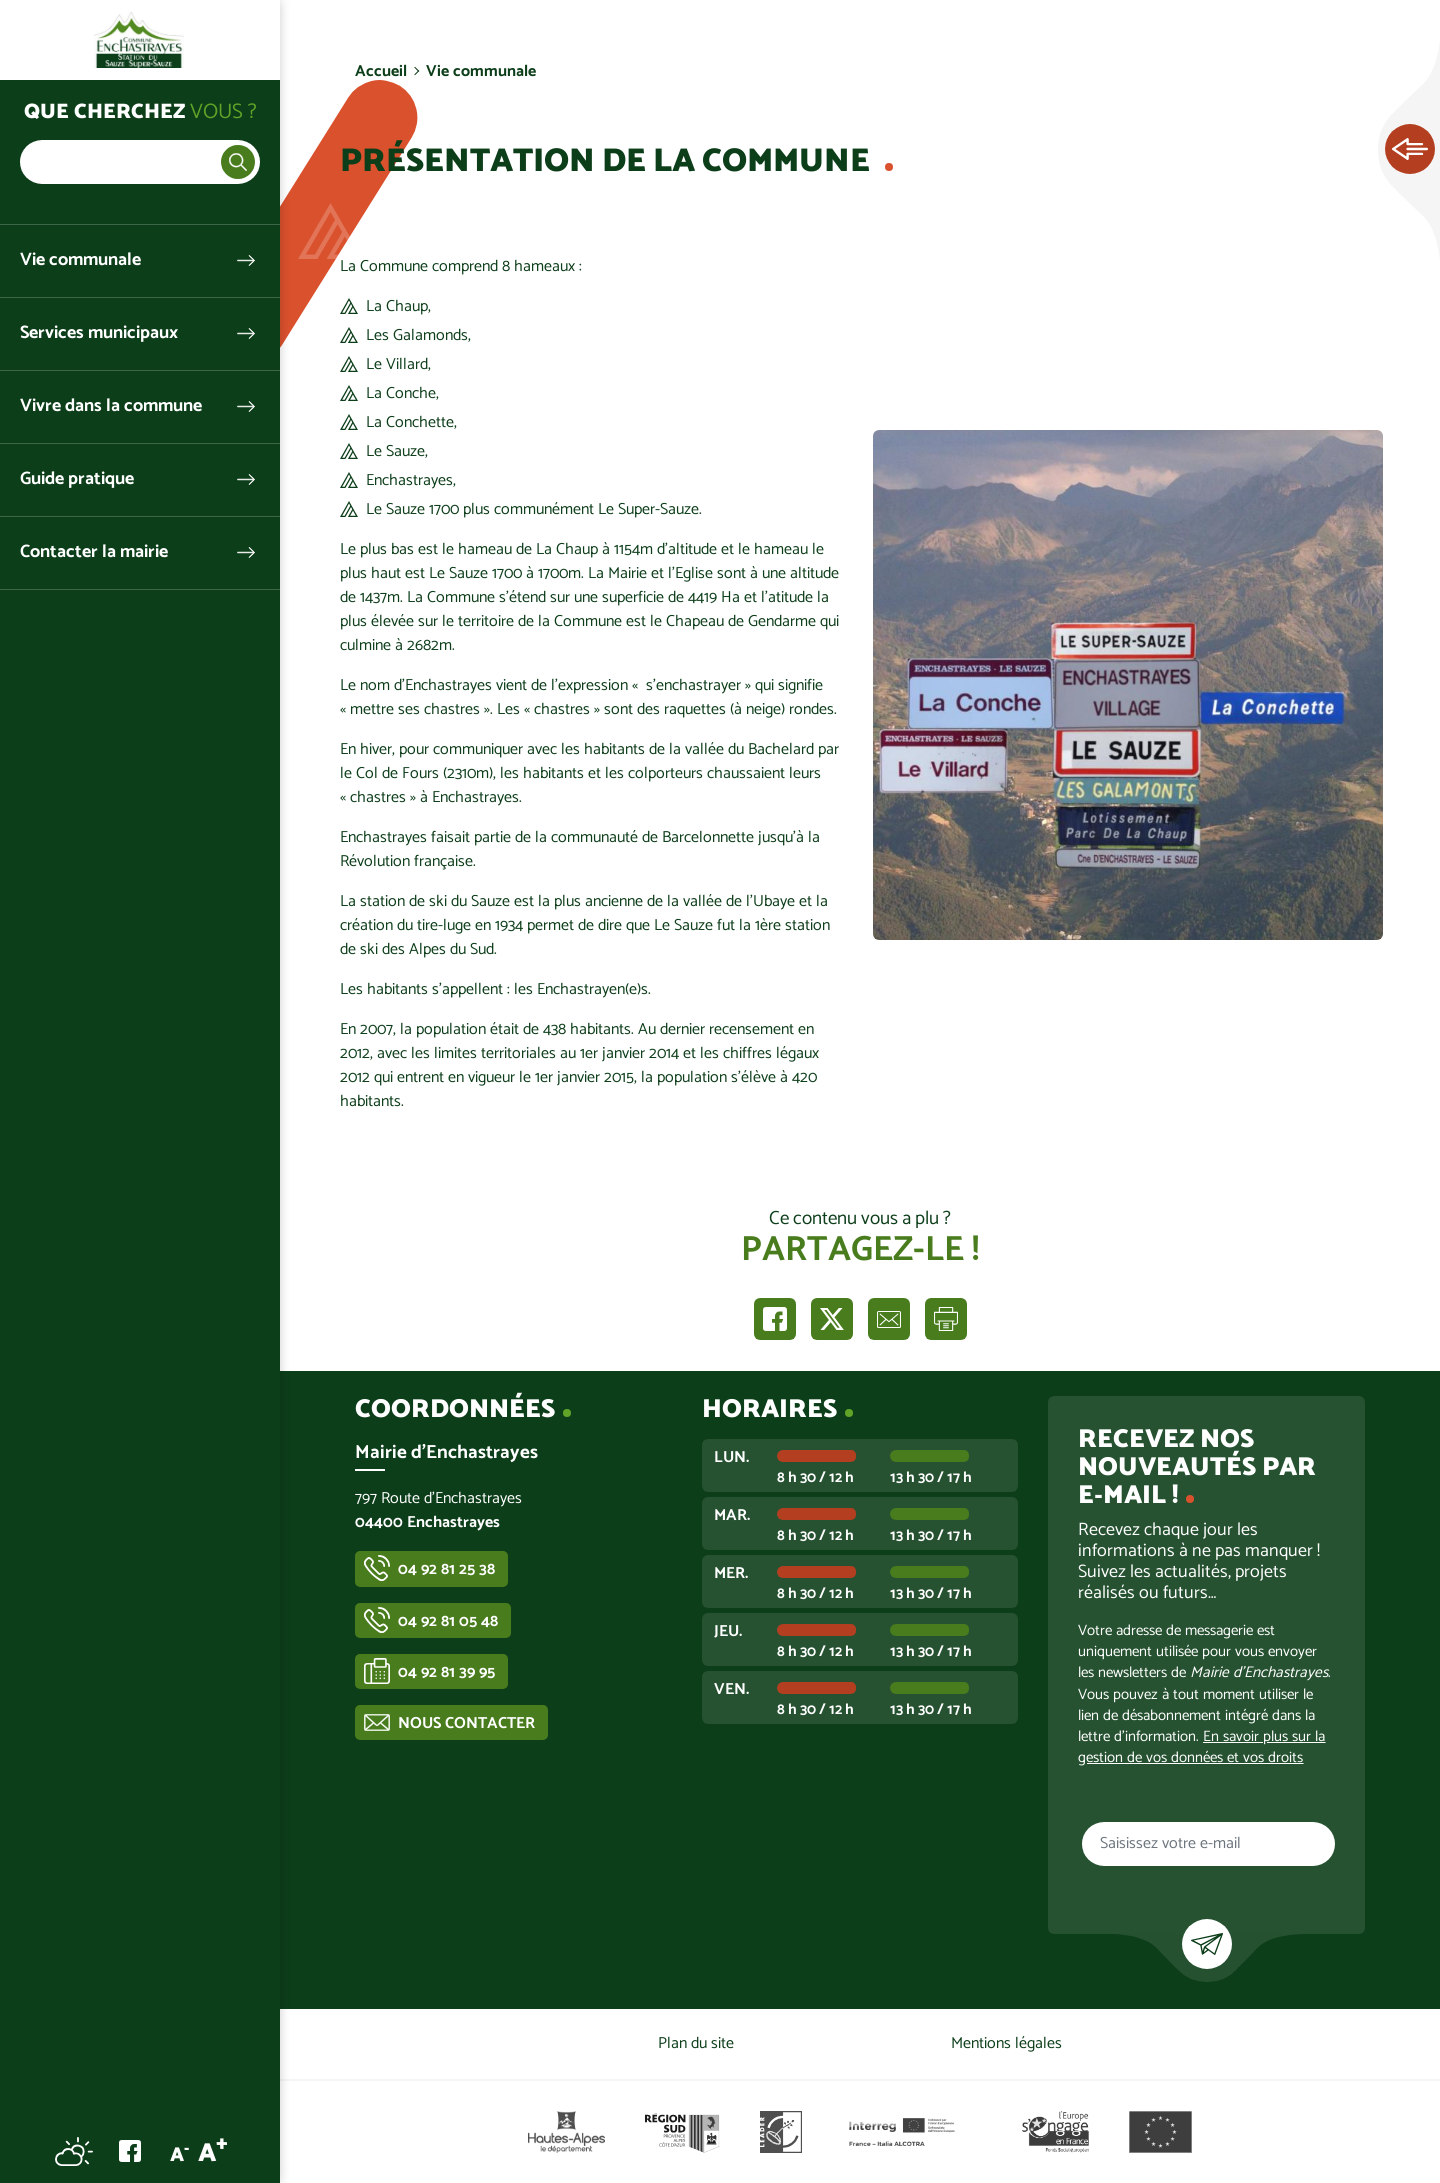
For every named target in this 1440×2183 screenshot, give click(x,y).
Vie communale (80, 260)
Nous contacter (466, 1723)
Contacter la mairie (94, 552)
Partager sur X (832, 1319)
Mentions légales (1006, 2043)
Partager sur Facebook (775, 1319)
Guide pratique (77, 479)
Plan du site (696, 2043)
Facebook (130, 2151)
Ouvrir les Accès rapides (1410, 150)
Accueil (381, 71)
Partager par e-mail (889, 1319)
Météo (74, 2151)
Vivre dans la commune (111, 406)
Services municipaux (99, 333)
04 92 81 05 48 (448, 1621)
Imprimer (946, 1319)
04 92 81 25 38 (446, 1569)
